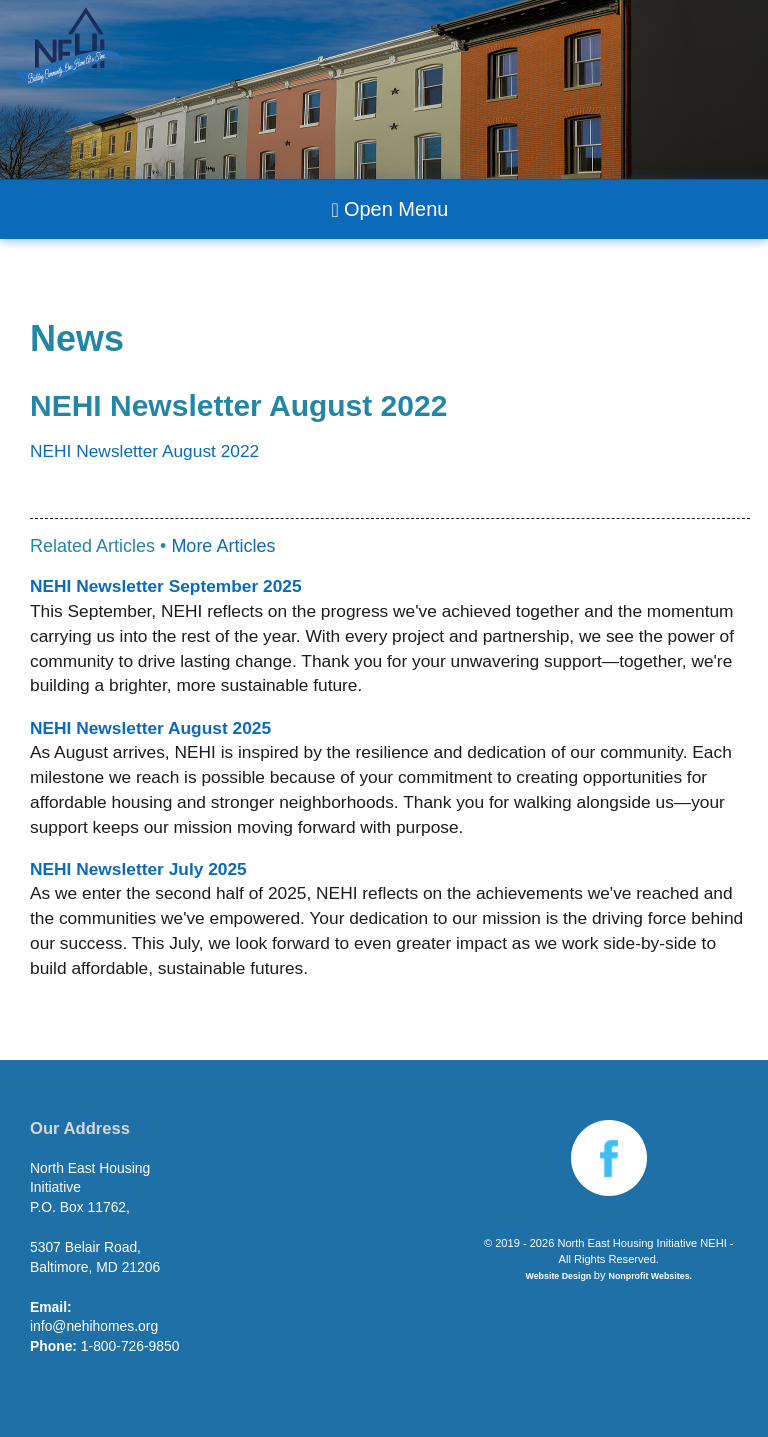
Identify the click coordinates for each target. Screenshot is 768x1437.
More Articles (223, 546)
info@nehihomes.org (94, 1326)
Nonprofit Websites (649, 1276)
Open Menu (390, 209)
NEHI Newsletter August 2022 (144, 451)
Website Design (559, 1276)
